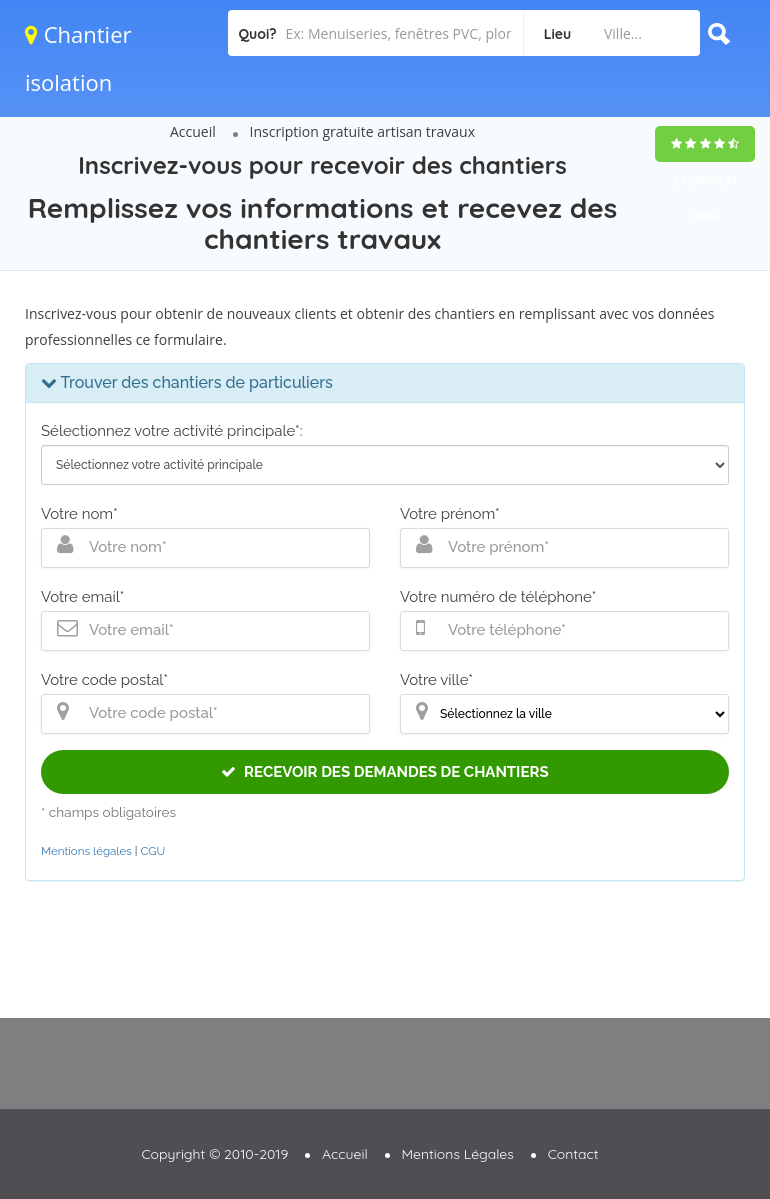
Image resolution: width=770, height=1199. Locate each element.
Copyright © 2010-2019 (214, 1154)
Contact (573, 1154)
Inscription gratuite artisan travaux (362, 131)
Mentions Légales (458, 1154)
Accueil (193, 131)
